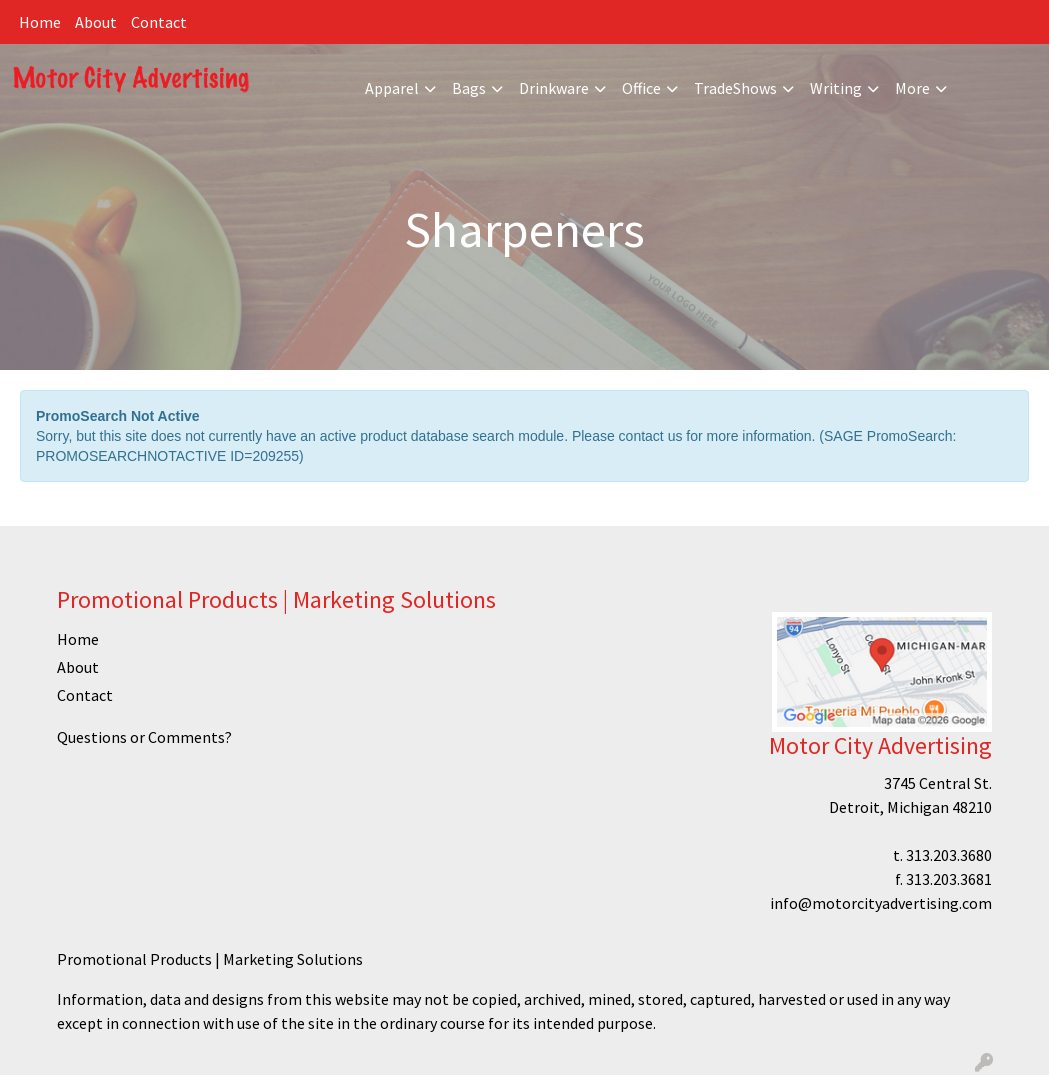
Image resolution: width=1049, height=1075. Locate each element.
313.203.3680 (949, 855)
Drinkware (554, 88)
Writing (836, 88)
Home (40, 22)
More (912, 88)
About (96, 22)
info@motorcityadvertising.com (881, 903)
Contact (159, 22)
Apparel (392, 88)
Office (641, 88)
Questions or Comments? (144, 737)
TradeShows (735, 88)
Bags (469, 88)
